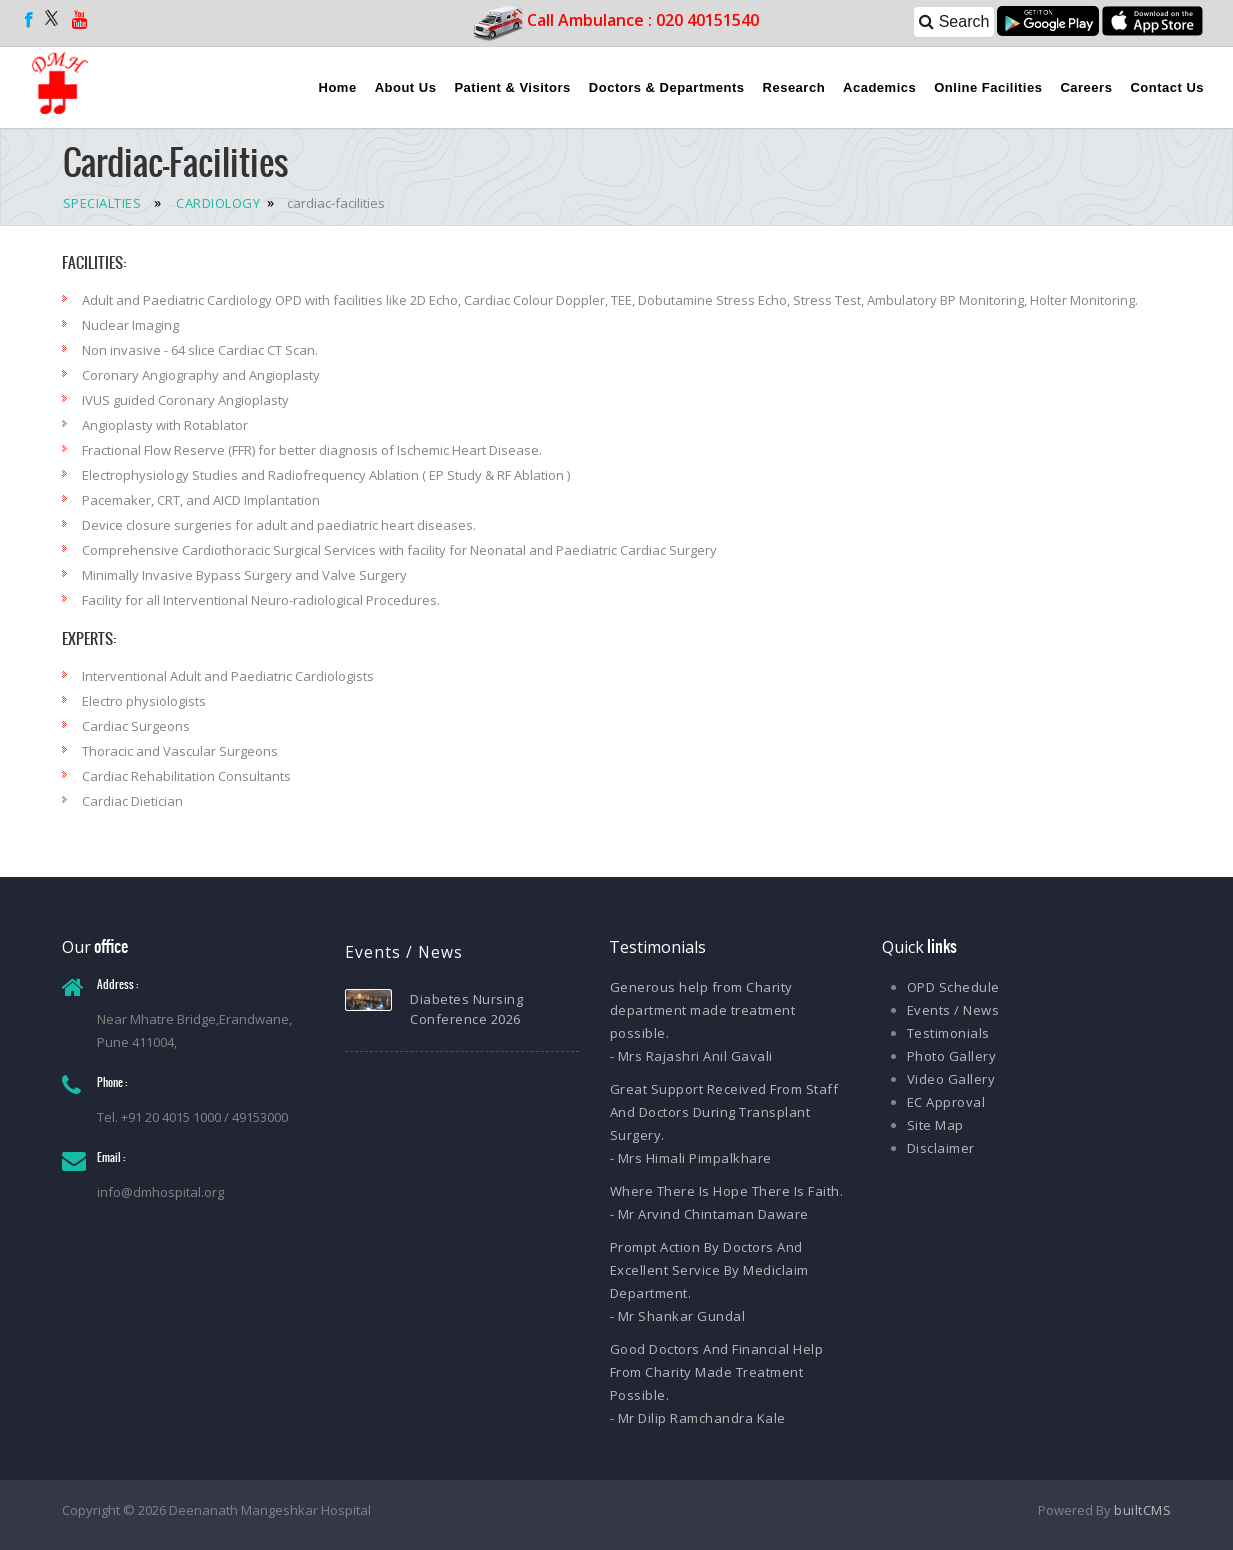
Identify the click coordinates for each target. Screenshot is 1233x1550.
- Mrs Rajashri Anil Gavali (691, 1056)
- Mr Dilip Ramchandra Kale (698, 1418)
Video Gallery (951, 1079)
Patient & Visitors (512, 87)
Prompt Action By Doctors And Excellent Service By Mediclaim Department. (709, 1270)
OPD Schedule (953, 987)
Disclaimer (941, 1148)
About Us (406, 87)
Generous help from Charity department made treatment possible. (703, 1010)
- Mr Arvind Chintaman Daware (709, 1214)
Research (794, 87)
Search (954, 21)
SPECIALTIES (102, 203)
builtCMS (1142, 1510)
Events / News (953, 1010)
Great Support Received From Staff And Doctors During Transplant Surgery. (724, 1112)
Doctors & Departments (667, 87)
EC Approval (946, 1102)
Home (338, 87)
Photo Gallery (952, 1056)
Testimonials (948, 1033)
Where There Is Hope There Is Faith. (727, 1191)
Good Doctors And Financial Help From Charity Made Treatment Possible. (717, 1372)
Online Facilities (988, 87)
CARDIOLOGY (216, 203)
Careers (1086, 87)
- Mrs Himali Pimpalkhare (691, 1158)
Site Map (935, 1125)
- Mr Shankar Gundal (678, 1316)
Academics (879, 87)
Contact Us (1167, 87)
